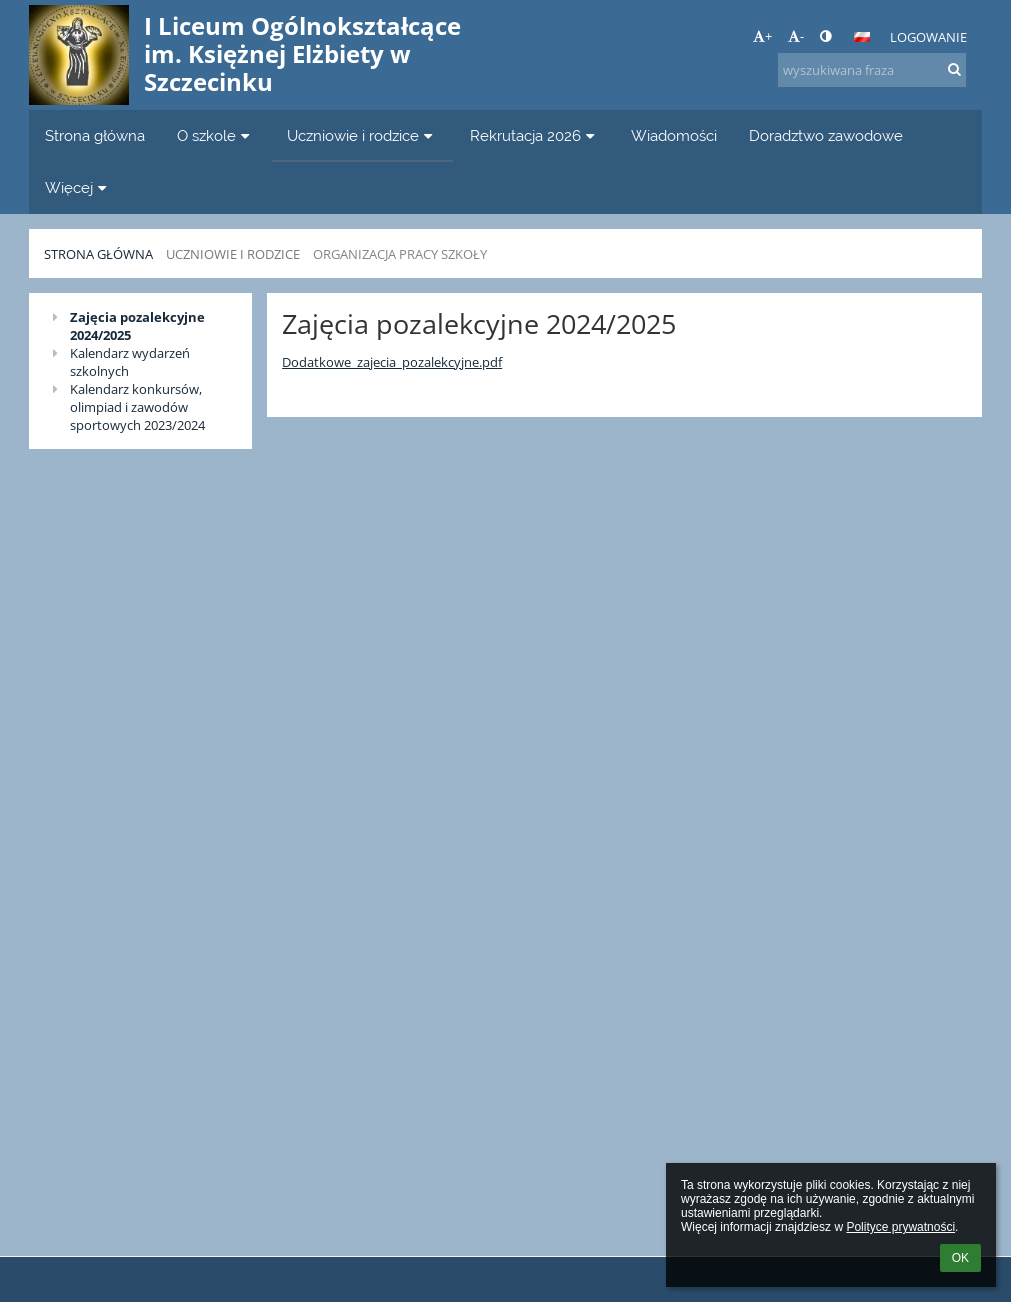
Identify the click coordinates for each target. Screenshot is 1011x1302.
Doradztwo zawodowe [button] (826, 135)
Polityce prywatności (900, 1227)
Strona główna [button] (95, 135)
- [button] (796, 36)
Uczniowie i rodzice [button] (362, 135)
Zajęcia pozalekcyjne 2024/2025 (137, 326)
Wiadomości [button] (674, 135)
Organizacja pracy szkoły (400, 254)
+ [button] (762, 36)
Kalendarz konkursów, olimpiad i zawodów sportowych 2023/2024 (137, 407)
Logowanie (928, 37)
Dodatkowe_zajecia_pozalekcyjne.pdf (392, 362)
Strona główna (98, 254)
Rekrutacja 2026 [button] (535, 135)
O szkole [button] (216, 135)
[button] (862, 37)
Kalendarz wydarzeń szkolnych (130, 362)
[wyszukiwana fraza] (872, 70)
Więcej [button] (78, 187)
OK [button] (960, 1258)
